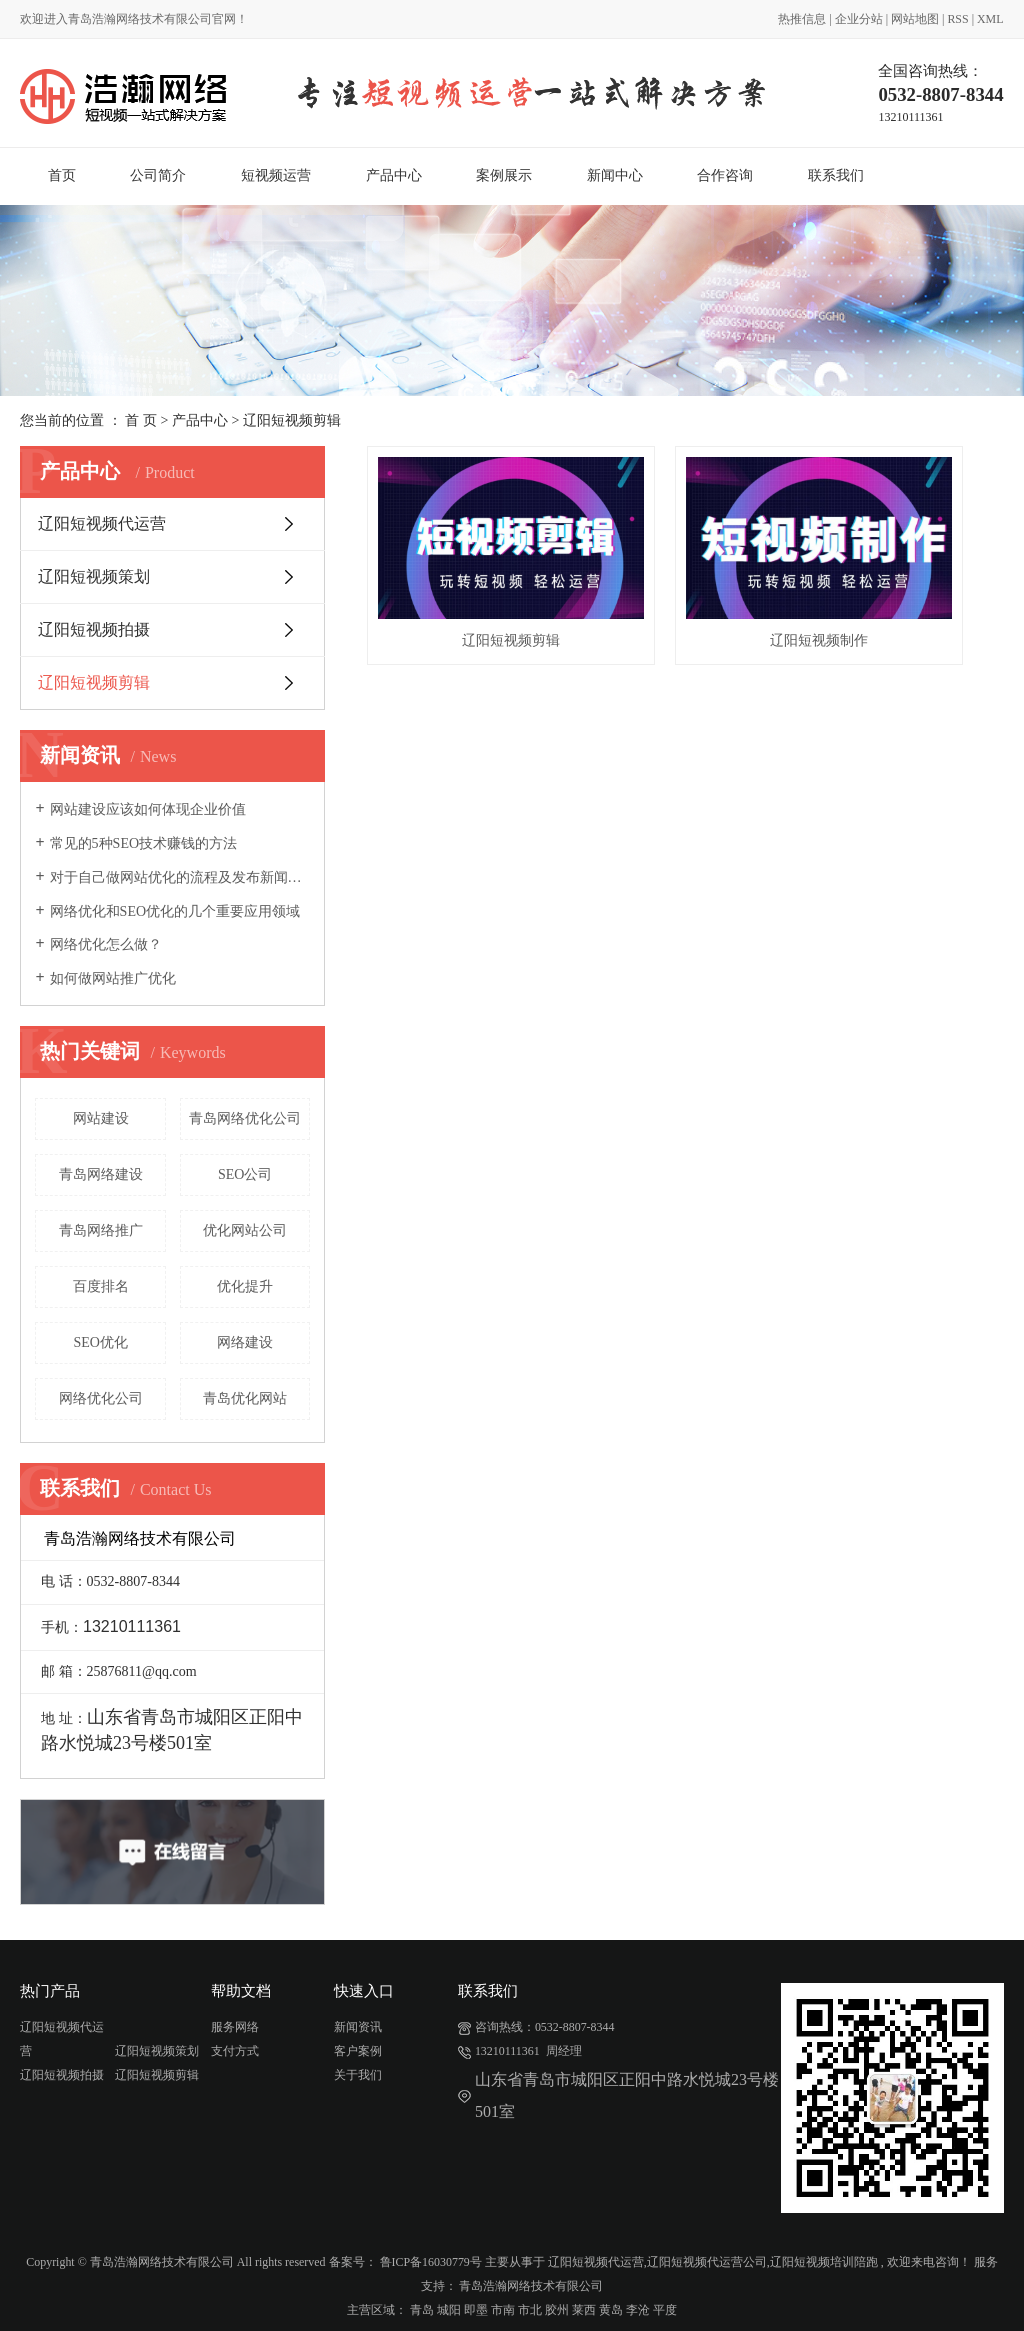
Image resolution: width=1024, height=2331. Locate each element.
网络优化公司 (101, 1398)
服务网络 (235, 2027)
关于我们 (358, 2075)
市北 (530, 2310)
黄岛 (611, 2310)
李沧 (638, 2310)
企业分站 (859, 19)
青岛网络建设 (101, 1174)
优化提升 (245, 1286)
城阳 (449, 2310)
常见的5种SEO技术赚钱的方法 (143, 843)
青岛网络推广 (101, 1230)
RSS (957, 19)
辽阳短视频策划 (94, 576)
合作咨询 (725, 175)
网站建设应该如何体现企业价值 (148, 809)
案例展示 (504, 175)
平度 (665, 2310)
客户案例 (358, 2051)
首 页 (141, 420)
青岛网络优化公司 (245, 1118)
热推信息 (802, 19)
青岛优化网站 (245, 1398)
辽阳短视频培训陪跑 (824, 2262)
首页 (62, 175)
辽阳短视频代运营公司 (707, 2262)
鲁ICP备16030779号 (431, 2262)
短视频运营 (276, 175)
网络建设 (245, 1342)
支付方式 (235, 2051)
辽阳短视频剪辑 (292, 420)
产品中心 (394, 175)
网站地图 (915, 19)
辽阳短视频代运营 (102, 523)
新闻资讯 (358, 2027)
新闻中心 (615, 175)
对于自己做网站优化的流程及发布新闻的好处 (180, 877)
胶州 (557, 2310)
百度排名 (101, 1286)
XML (990, 19)
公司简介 (158, 175)
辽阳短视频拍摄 (94, 629)
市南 (503, 2310)
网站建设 (101, 1118)
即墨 (476, 2310)
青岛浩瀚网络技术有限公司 (530, 2286)
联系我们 (836, 175)
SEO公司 (245, 1174)
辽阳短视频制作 (685, 586)
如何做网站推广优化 (113, 978)
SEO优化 (100, 1342)
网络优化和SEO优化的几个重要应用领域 (175, 911)
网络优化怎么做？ (106, 944)
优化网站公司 (245, 1230)
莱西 (584, 2310)
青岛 (422, 2310)
